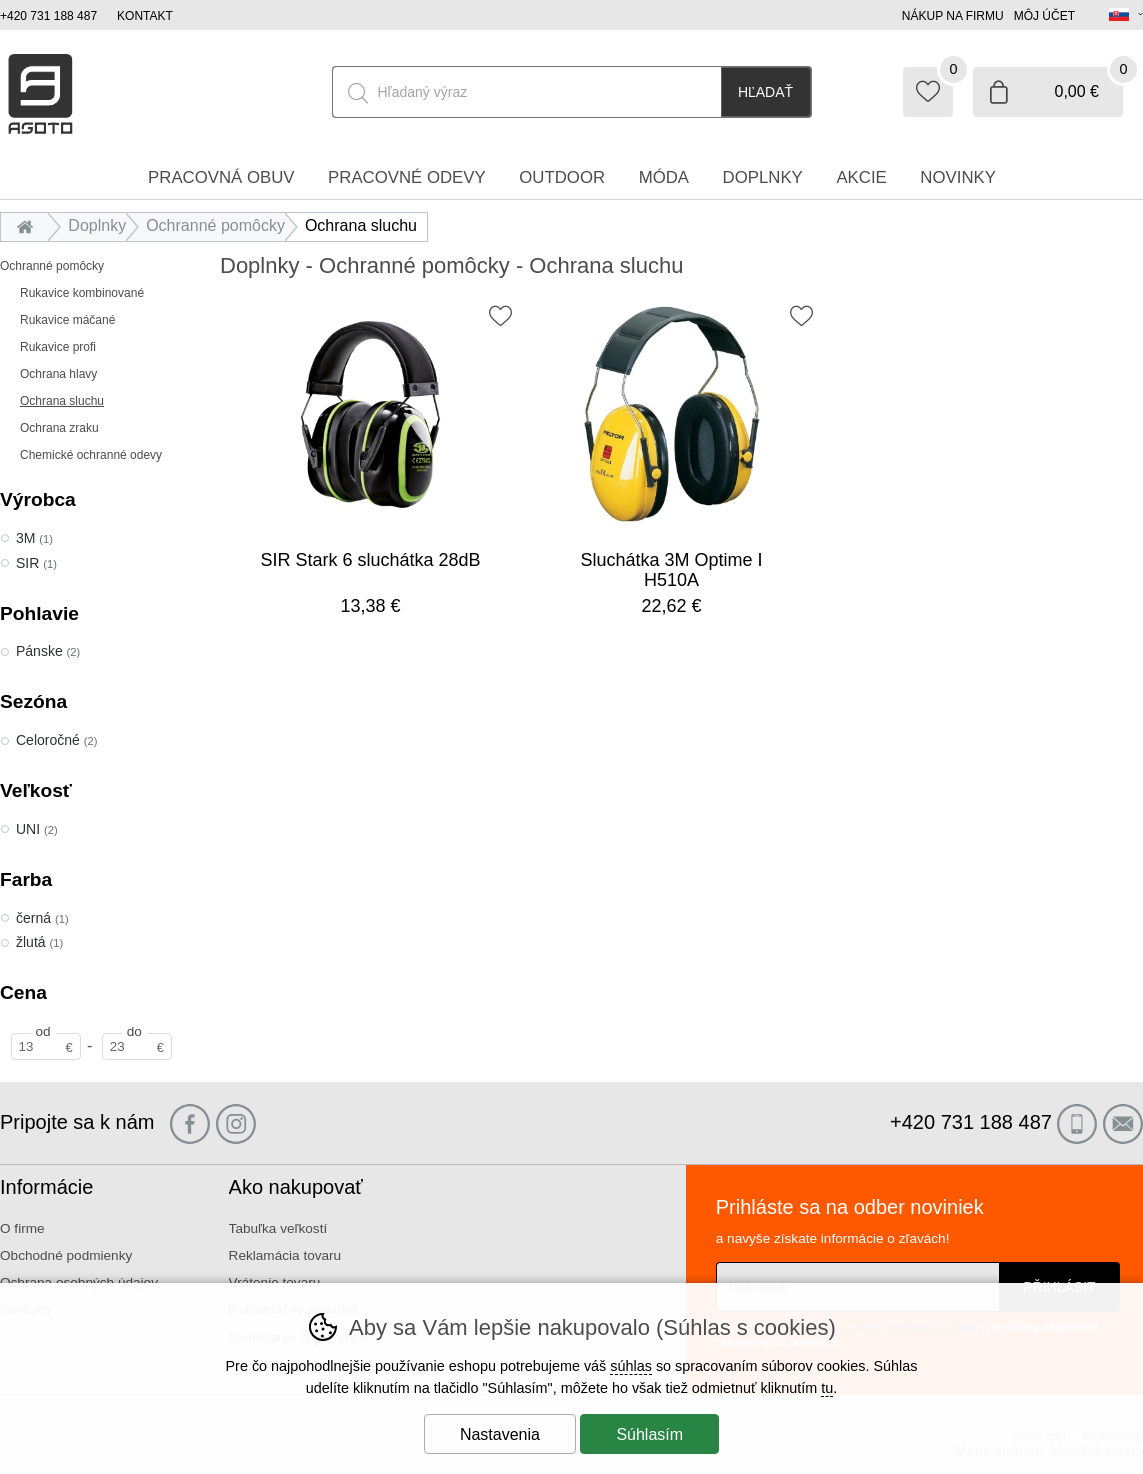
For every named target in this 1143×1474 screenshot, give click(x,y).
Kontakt (145, 16)
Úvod (29, 225)
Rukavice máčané (67, 320)
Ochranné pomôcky (52, 266)
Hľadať (765, 92)
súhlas (631, 1366)
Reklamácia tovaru (285, 1255)
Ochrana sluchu (62, 401)
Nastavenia (500, 1434)
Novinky (958, 177)
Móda (664, 177)
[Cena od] (46, 1046)
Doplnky (97, 225)
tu (827, 1388)
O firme (22, 1228)
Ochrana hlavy (58, 374)
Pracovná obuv (221, 177)
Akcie (861, 177)
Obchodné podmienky (66, 1255)
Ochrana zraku (59, 428)
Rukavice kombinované (82, 293)
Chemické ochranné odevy (91, 455)
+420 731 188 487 (48, 16)
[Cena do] (137, 1046)
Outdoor (562, 177)
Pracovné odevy (407, 177)
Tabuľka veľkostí (278, 1228)
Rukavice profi (58, 347)
